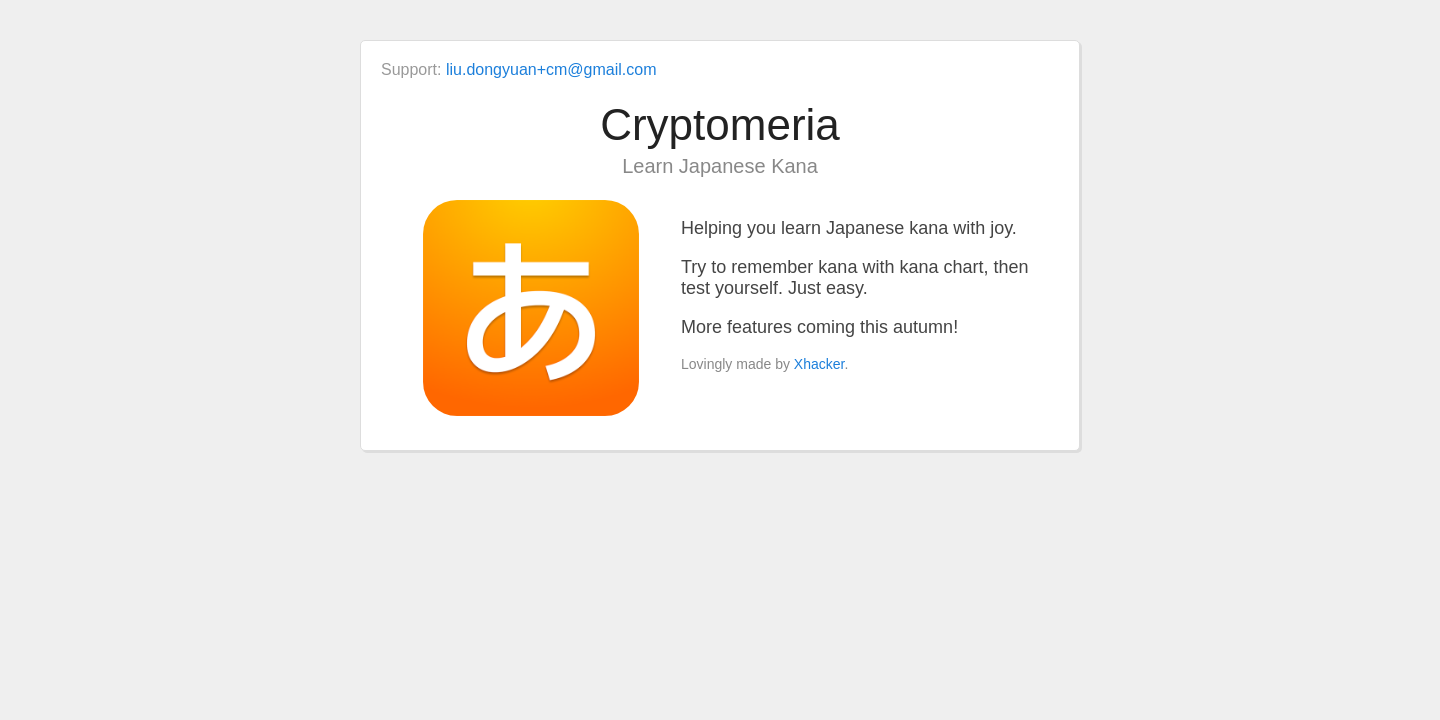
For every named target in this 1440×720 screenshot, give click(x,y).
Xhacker (819, 364)
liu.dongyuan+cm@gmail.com (551, 69)
